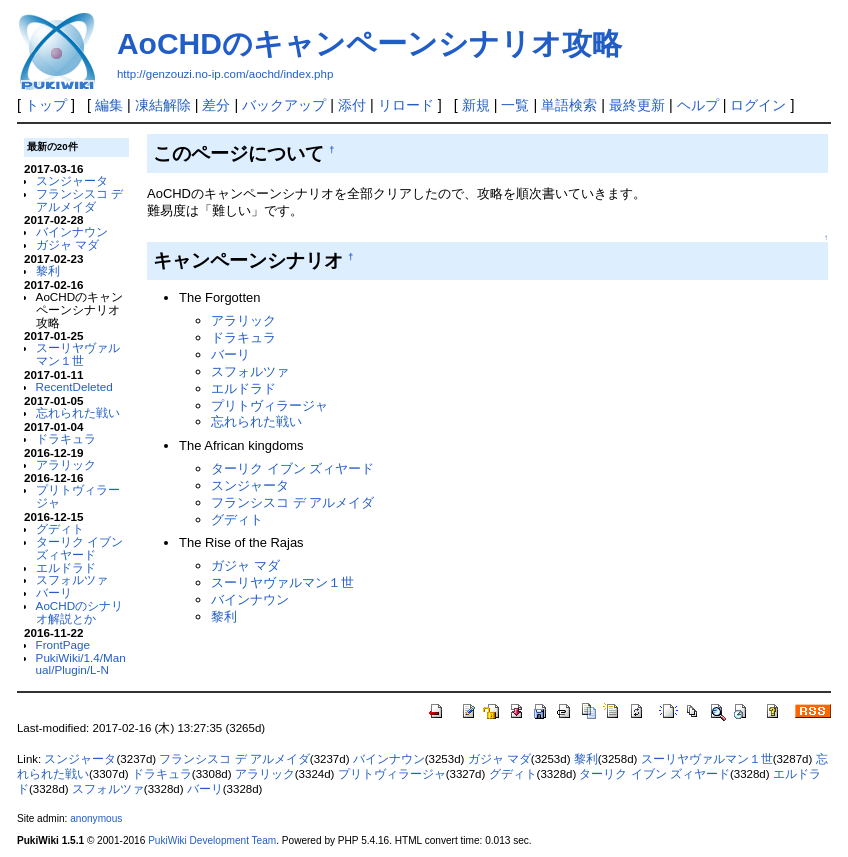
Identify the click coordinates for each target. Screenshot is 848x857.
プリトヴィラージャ (78, 496)
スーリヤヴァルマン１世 (78, 354)
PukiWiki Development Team (212, 840)
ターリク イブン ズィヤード (79, 548)
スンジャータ (72, 180)
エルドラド (66, 567)
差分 (216, 105)
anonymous (96, 818)
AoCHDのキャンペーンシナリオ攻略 (369, 43)
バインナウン (72, 231)
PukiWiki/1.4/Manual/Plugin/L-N (81, 664)
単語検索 (569, 105)
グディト (60, 528)
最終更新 (637, 105)
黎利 (48, 270)
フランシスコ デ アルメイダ (79, 200)
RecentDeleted (74, 386)
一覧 (515, 105)
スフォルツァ (72, 579)
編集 (109, 105)
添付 (352, 105)
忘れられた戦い (78, 412)
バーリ (54, 592)
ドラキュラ (66, 438)
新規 (476, 105)
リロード (406, 105)
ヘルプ (698, 105)
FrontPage (63, 644)
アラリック (66, 464)
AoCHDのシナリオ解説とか (80, 612)
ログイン (758, 105)
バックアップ (284, 105)
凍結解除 (163, 105)
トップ (46, 105)
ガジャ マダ (67, 244)
